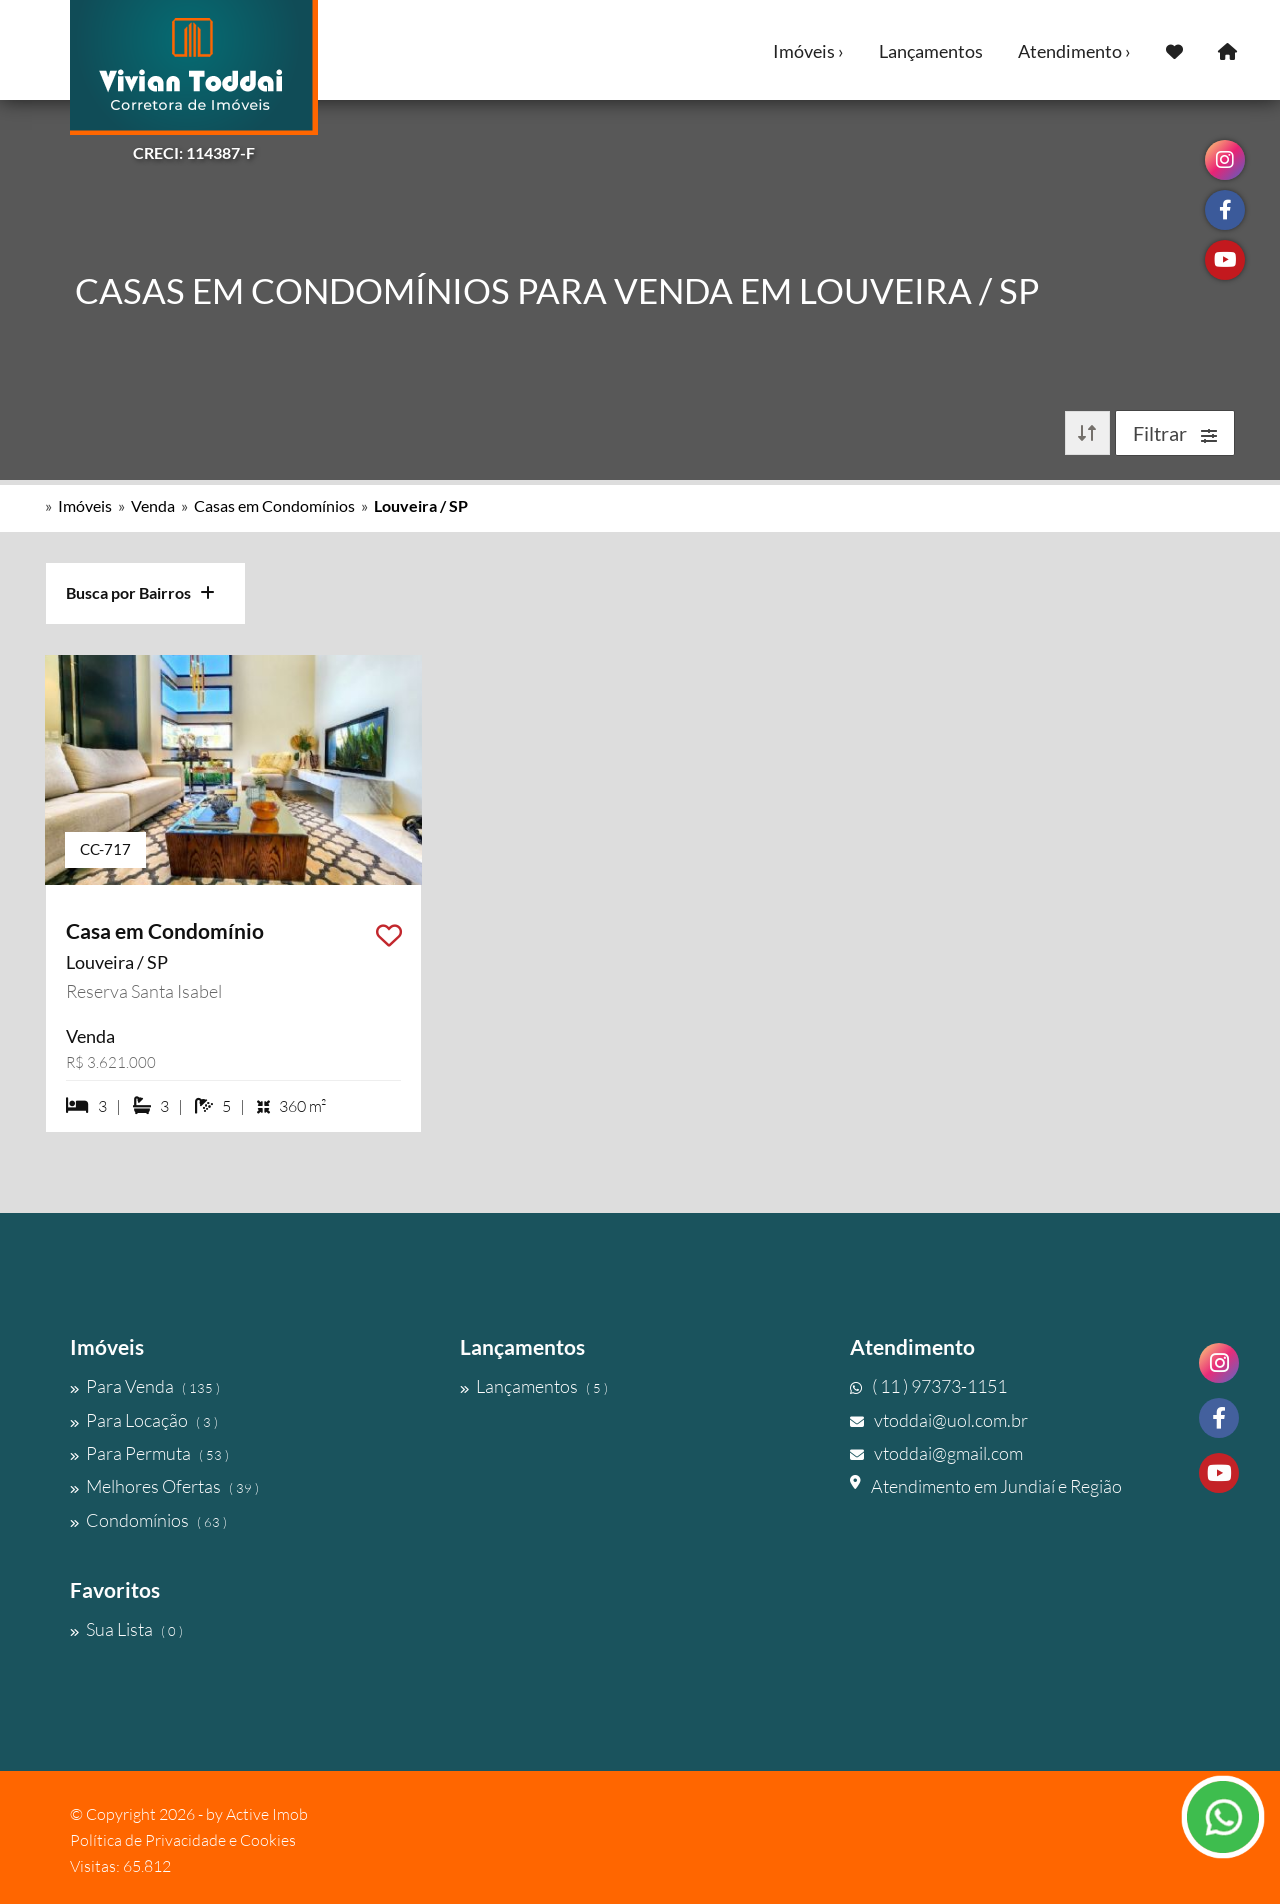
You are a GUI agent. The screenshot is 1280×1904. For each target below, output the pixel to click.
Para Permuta (149, 1453)
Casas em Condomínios (274, 505)
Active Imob (267, 1814)
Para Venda (145, 1386)
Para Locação (144, 1420)
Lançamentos (931, 51)
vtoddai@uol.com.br (939, 1420)
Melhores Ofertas (164, 1486)
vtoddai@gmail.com (936, 1453)
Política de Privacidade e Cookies (183, 1840)
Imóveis (85, 505)
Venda (153, 505)
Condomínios (148, 1520)
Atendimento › (1074, 51)
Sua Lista (126, 1629)
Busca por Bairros (140, 592)
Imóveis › (808, 51)
